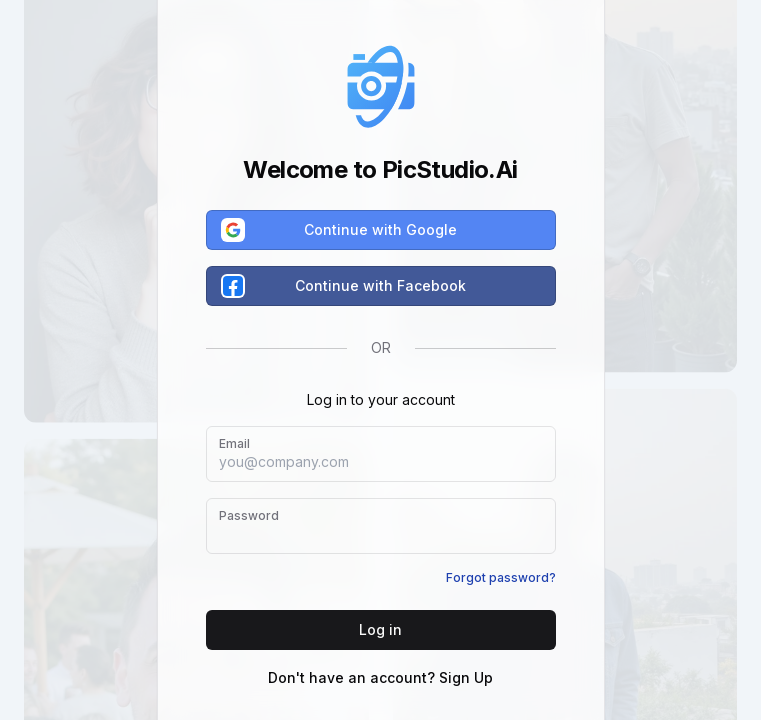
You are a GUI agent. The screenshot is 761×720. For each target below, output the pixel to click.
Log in (380, 629)
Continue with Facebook (345, 286)
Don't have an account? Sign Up (380, 677)
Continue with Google (340, 230)
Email (234, 443)
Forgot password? (501, 577)
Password (249, 515)
